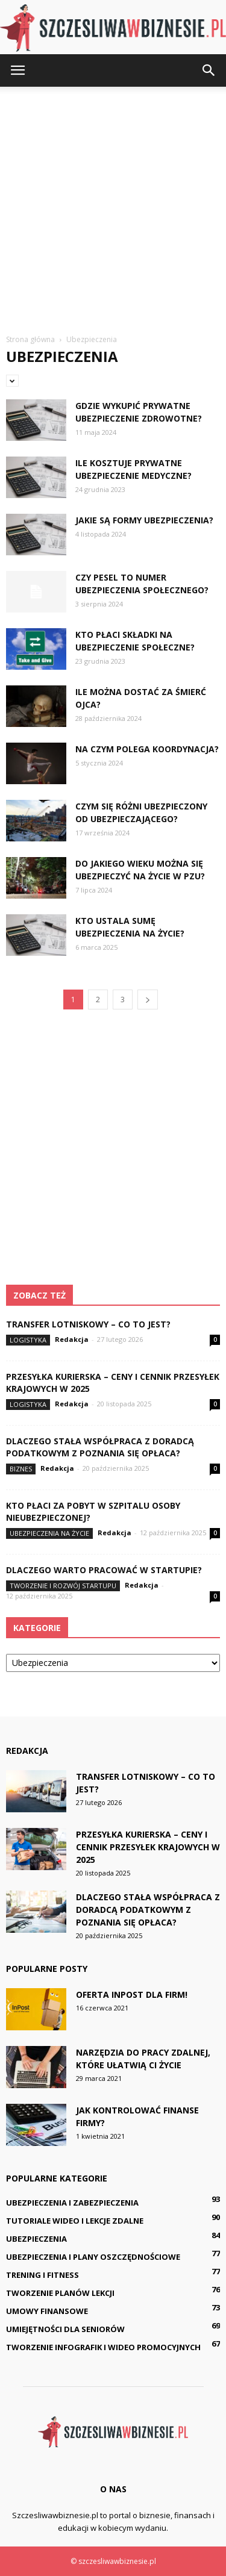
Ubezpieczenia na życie (49, 1533)
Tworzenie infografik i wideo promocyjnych (103, 2347)
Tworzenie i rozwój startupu (63, 1585)
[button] (209, 70)
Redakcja (72, 1339)
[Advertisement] (113, 206)
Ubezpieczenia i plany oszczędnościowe (93, 2256)
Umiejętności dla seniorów (65, 2329)
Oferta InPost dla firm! (131, 1994)
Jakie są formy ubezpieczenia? (144, 520)
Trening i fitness (42, 2274)
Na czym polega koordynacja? (147, 749)
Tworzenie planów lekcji (60, 2293)
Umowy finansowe (47, 2311)
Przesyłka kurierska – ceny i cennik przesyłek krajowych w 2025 (148, 1847)
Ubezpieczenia (36, 2238)
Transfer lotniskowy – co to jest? (88, 1324)
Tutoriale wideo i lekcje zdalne (74, 2220)
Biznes (21, 1468)
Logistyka (28, 1339)
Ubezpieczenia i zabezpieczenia (72, 2202)
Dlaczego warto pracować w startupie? (104, 1570)
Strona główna (30, 339)
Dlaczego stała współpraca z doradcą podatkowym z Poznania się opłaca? (100, 1447)
